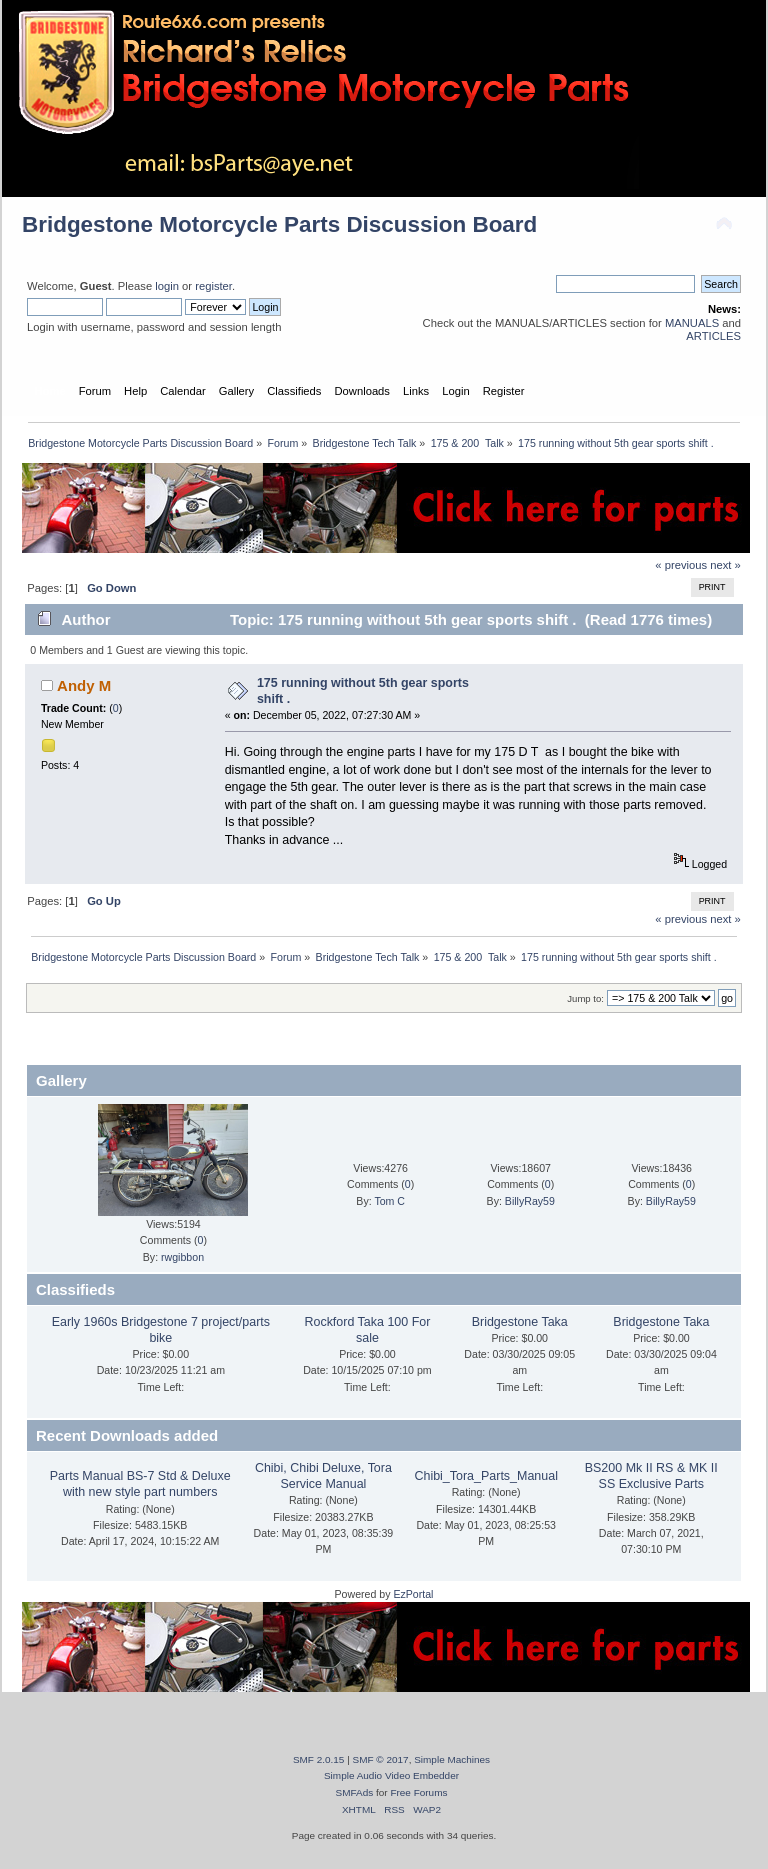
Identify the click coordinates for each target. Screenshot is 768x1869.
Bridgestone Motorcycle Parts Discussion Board (279, 224)
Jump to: (585, 998)
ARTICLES (713, 336)
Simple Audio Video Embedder (391, 1775)
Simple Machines (452, 1759)
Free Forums (418, 1792)
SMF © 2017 (381, 1759)
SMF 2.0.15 (319, 1759)
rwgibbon (182, 1257)
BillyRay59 (530, 1201)
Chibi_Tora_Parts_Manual (485, 1476)
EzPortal (413, 1594)
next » (725, 565)
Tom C (389, 1201)
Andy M (84, 685)
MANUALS (692, 323)
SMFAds (355, 1792)
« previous (681, 565)
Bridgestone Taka (520, 1322)
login (167, 286)
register (213, 286)
